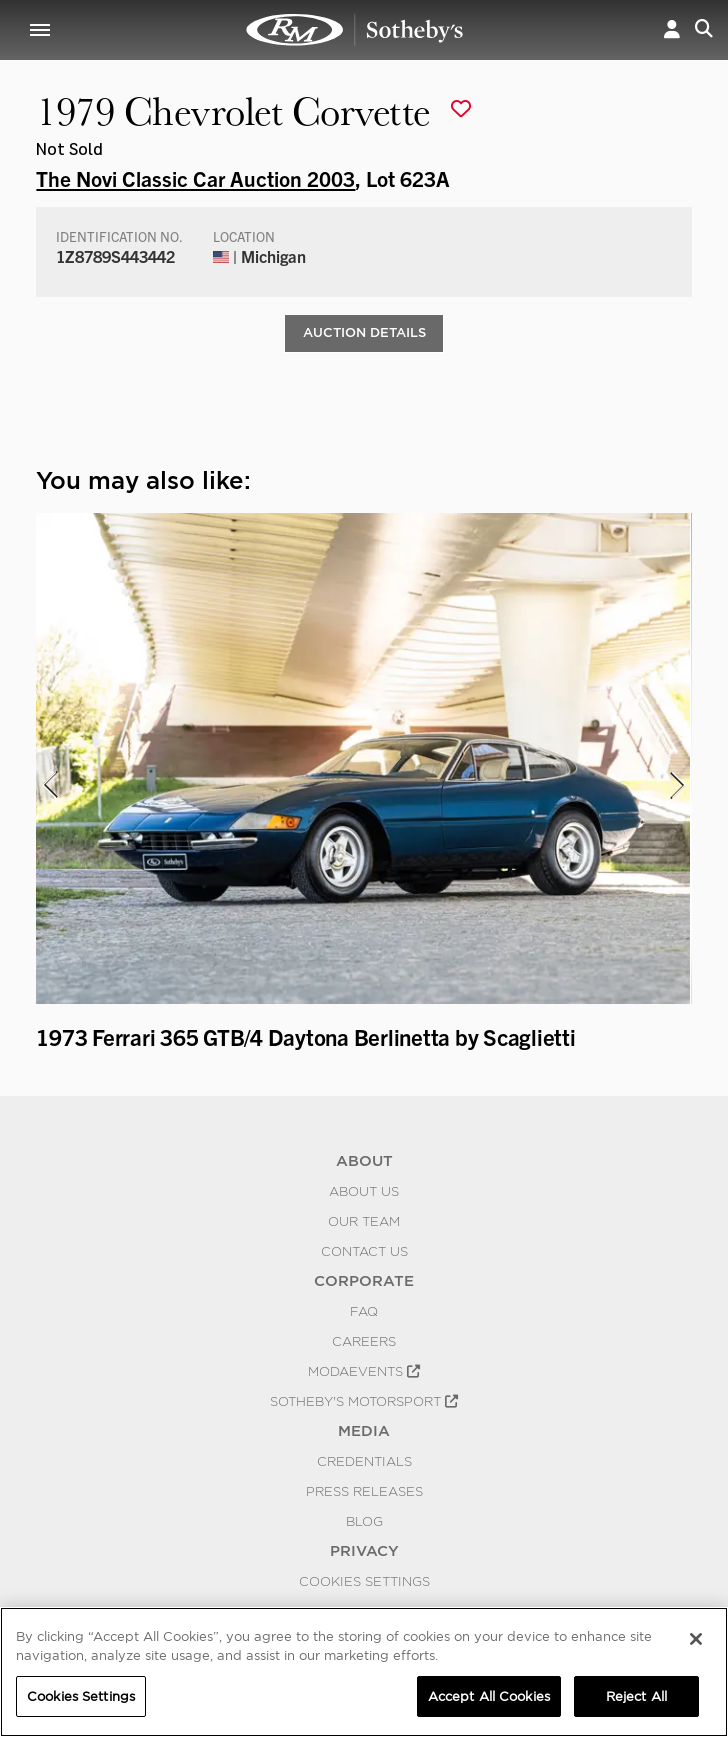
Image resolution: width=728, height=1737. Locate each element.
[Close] (696, 1645)
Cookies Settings (364, 1581)
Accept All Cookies (489, 1702)
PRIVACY (364, 1551)
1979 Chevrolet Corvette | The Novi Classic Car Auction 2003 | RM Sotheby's (355, 30)
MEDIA (364, 1431)
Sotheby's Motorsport (364, 1401)
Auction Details (364, 332)
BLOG (364, 1521)
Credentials (364, 1461)
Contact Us (364, 1251)
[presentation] (49, 785)
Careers (364, 1341)
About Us (364, 1191)
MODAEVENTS (364, 1371)
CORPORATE (364, 1281)
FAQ (364, 1311)
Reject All (636, 1702)
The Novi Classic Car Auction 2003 (195, 178)
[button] (672, 30)
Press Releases (364, 1491)
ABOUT (364, 1161)
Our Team (364, 1221)
